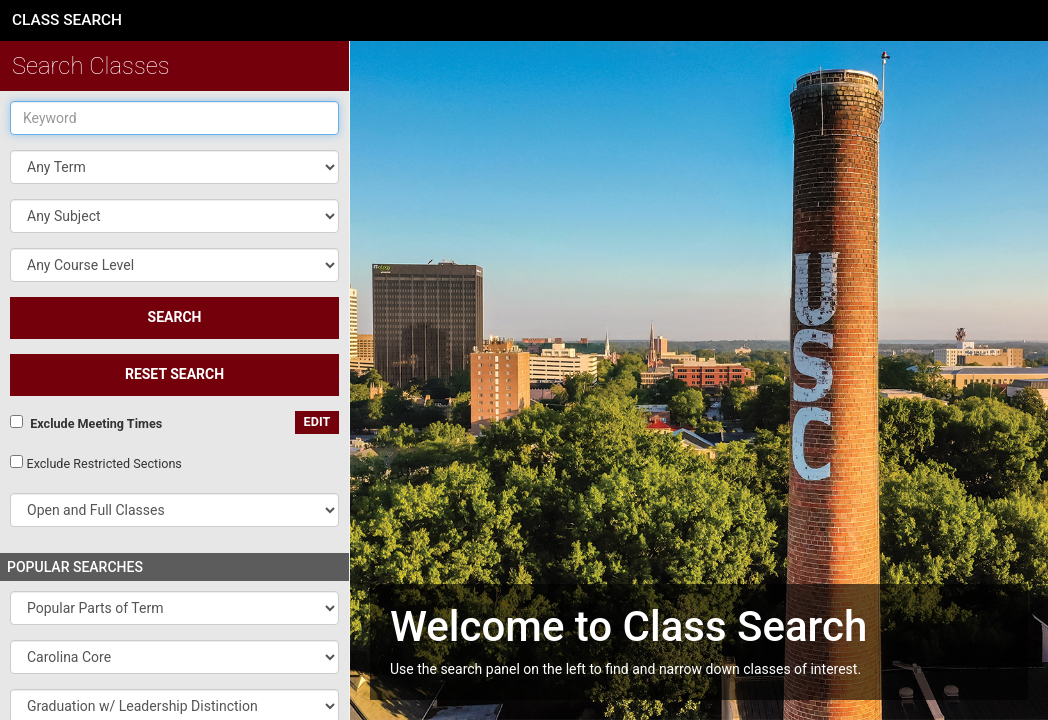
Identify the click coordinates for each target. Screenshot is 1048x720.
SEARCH (175, 317)
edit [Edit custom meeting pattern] (317, 421)
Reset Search (174, 374)
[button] (174, 216)
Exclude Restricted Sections (103, 463)
